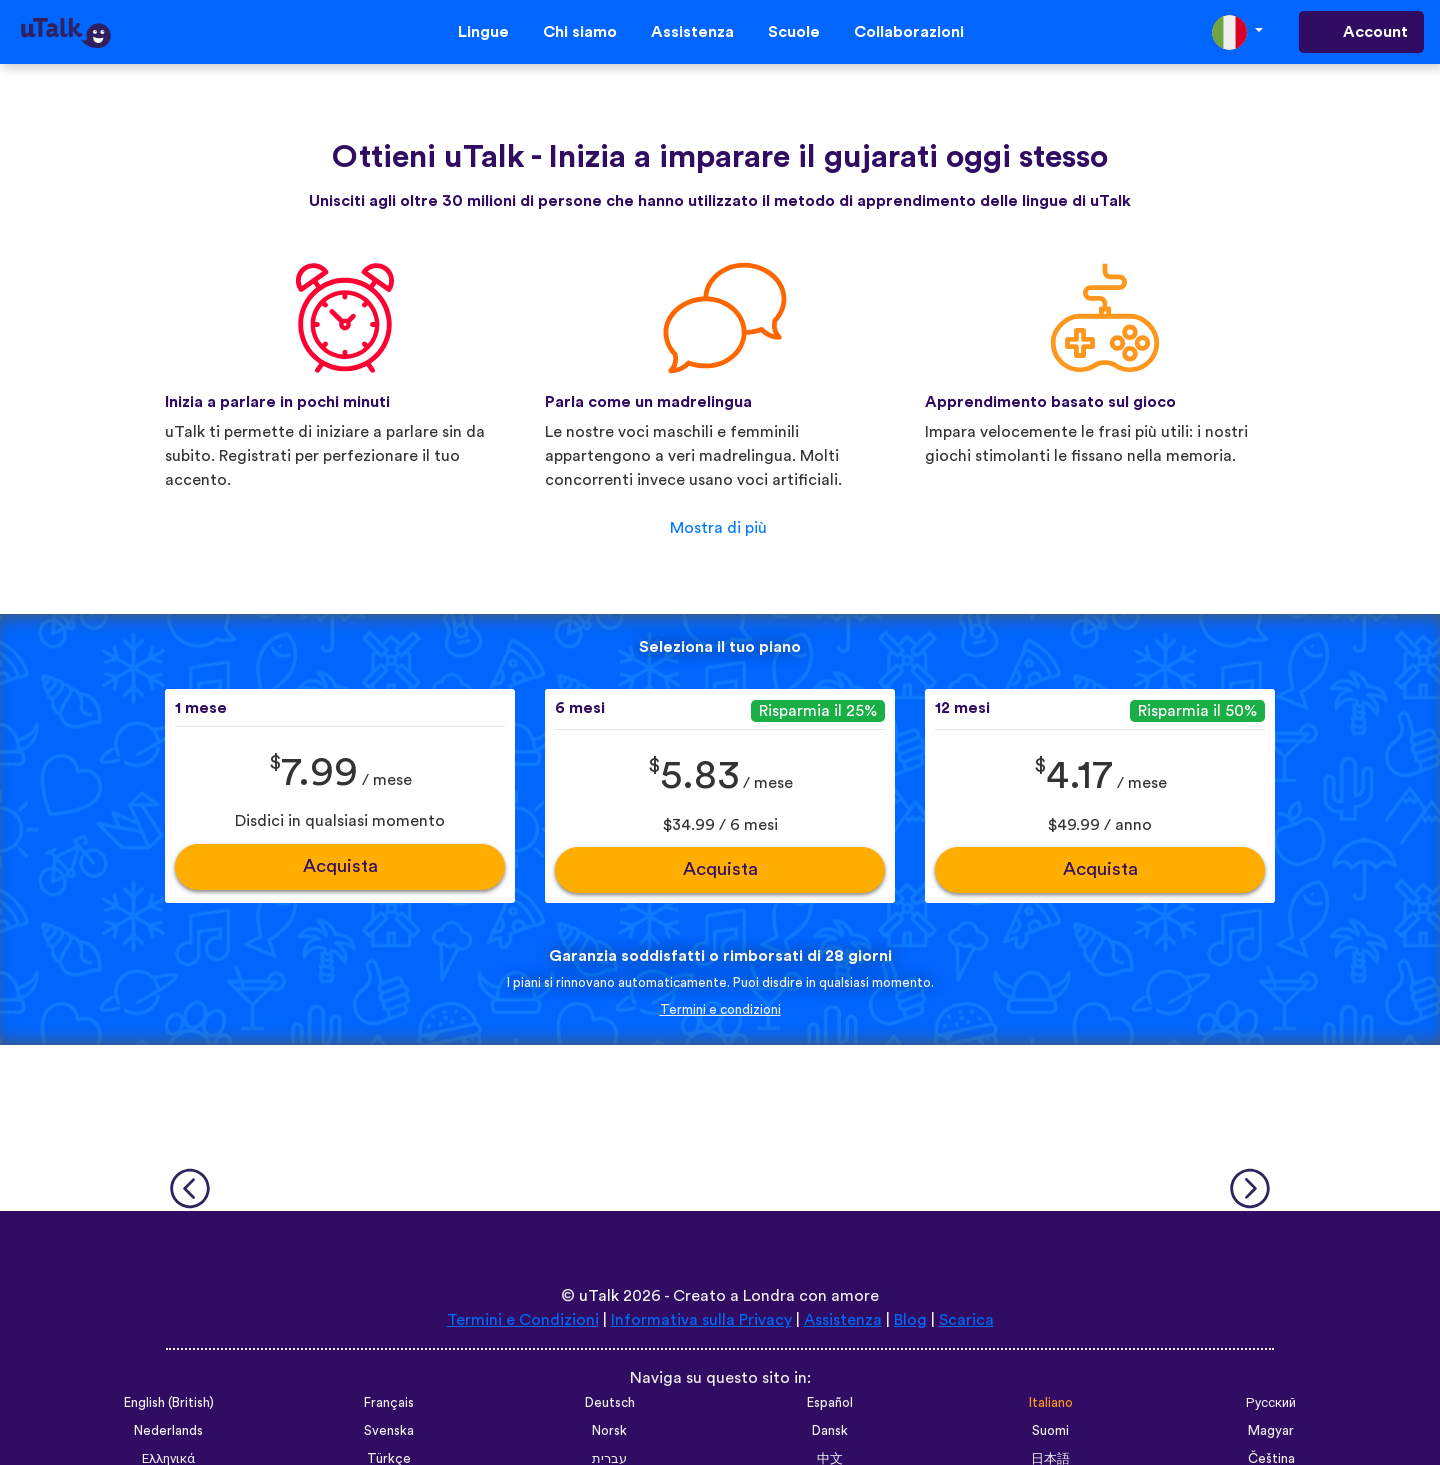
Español (830, 1403)
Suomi (1050, 1431)
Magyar (1271, 1431)
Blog (910, 1320)
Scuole (794, 32)
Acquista (340, 866)
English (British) (169, 1403)
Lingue (483, 32)
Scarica (966, 1320)
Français (389, 1403)
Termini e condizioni (720, 1010)
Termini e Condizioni (523, 1320)
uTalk (599, 1296)
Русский (1271, 1403)
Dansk (830, 1431)
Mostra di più (718, 528)
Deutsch (610, 1403)
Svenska (389, 1431)
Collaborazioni (909, 32)
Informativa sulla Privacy (701, 1320)
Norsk (609, 1431)
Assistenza (692, 32)
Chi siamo (580, 32)
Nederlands (168, 1431)
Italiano (1051, 1403)
